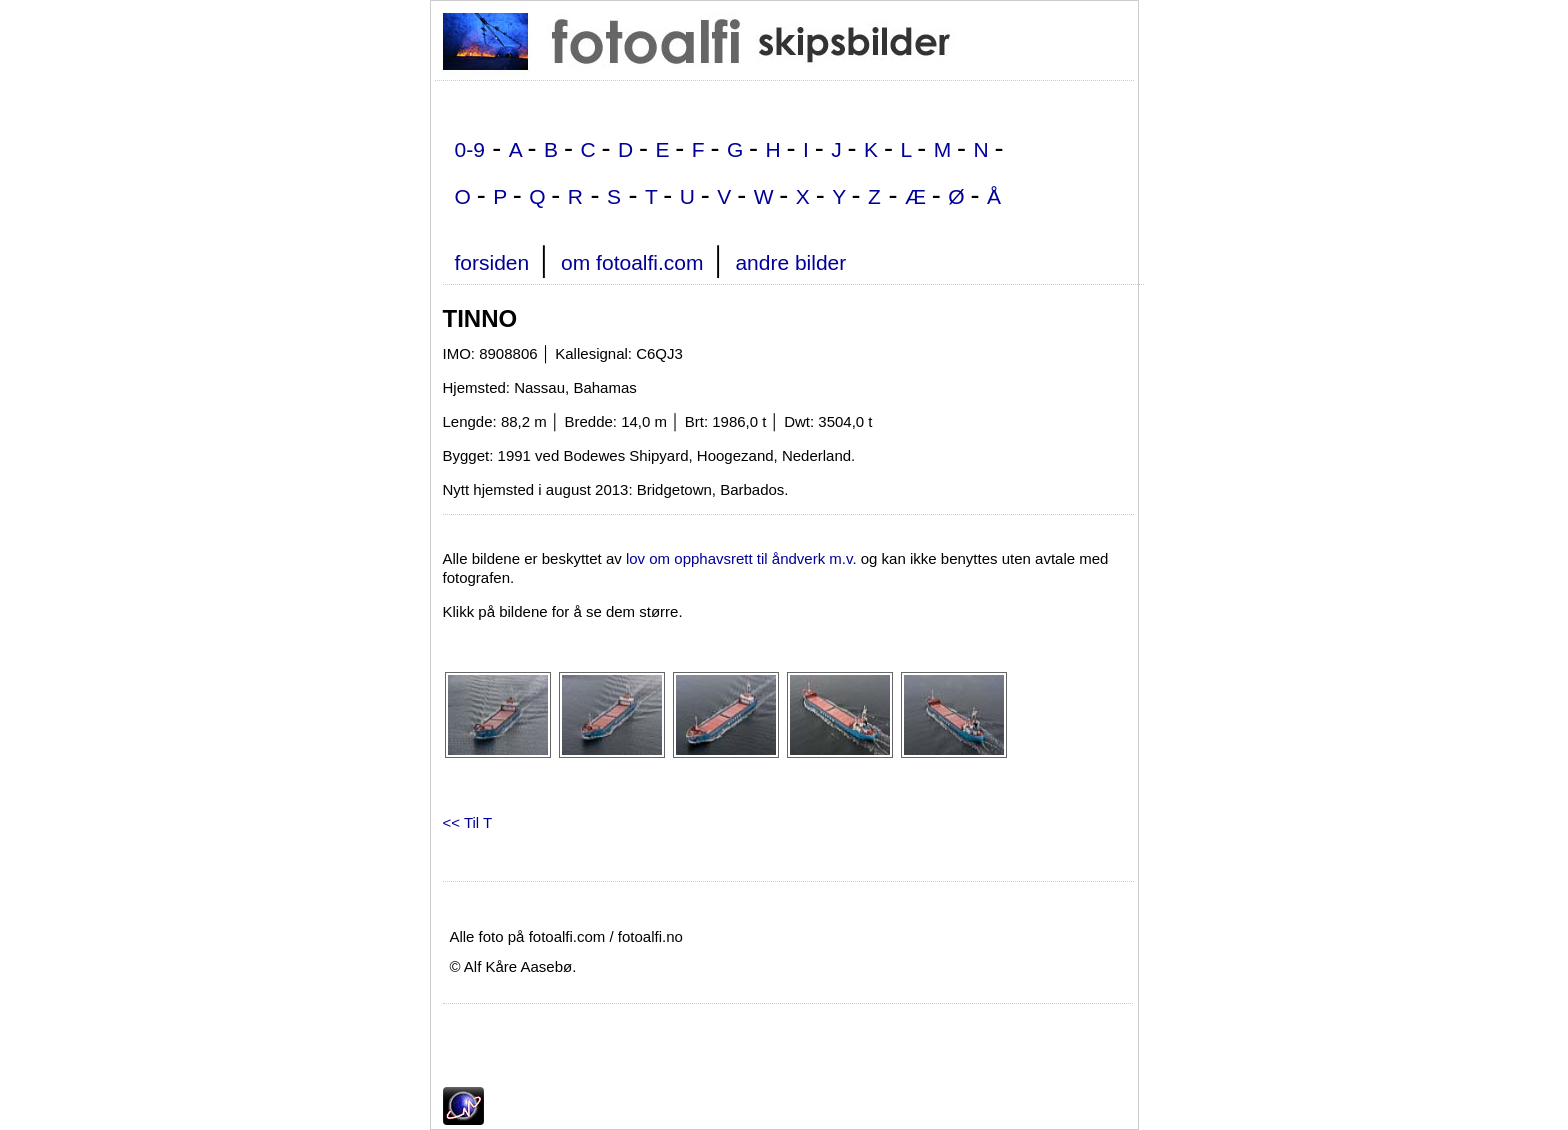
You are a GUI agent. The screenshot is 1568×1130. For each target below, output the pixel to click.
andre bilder (790, 262)
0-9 (470, 149)
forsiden (492, 262)
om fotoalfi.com (632, 262)
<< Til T (468, 822)
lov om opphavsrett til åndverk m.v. (741, 558)
